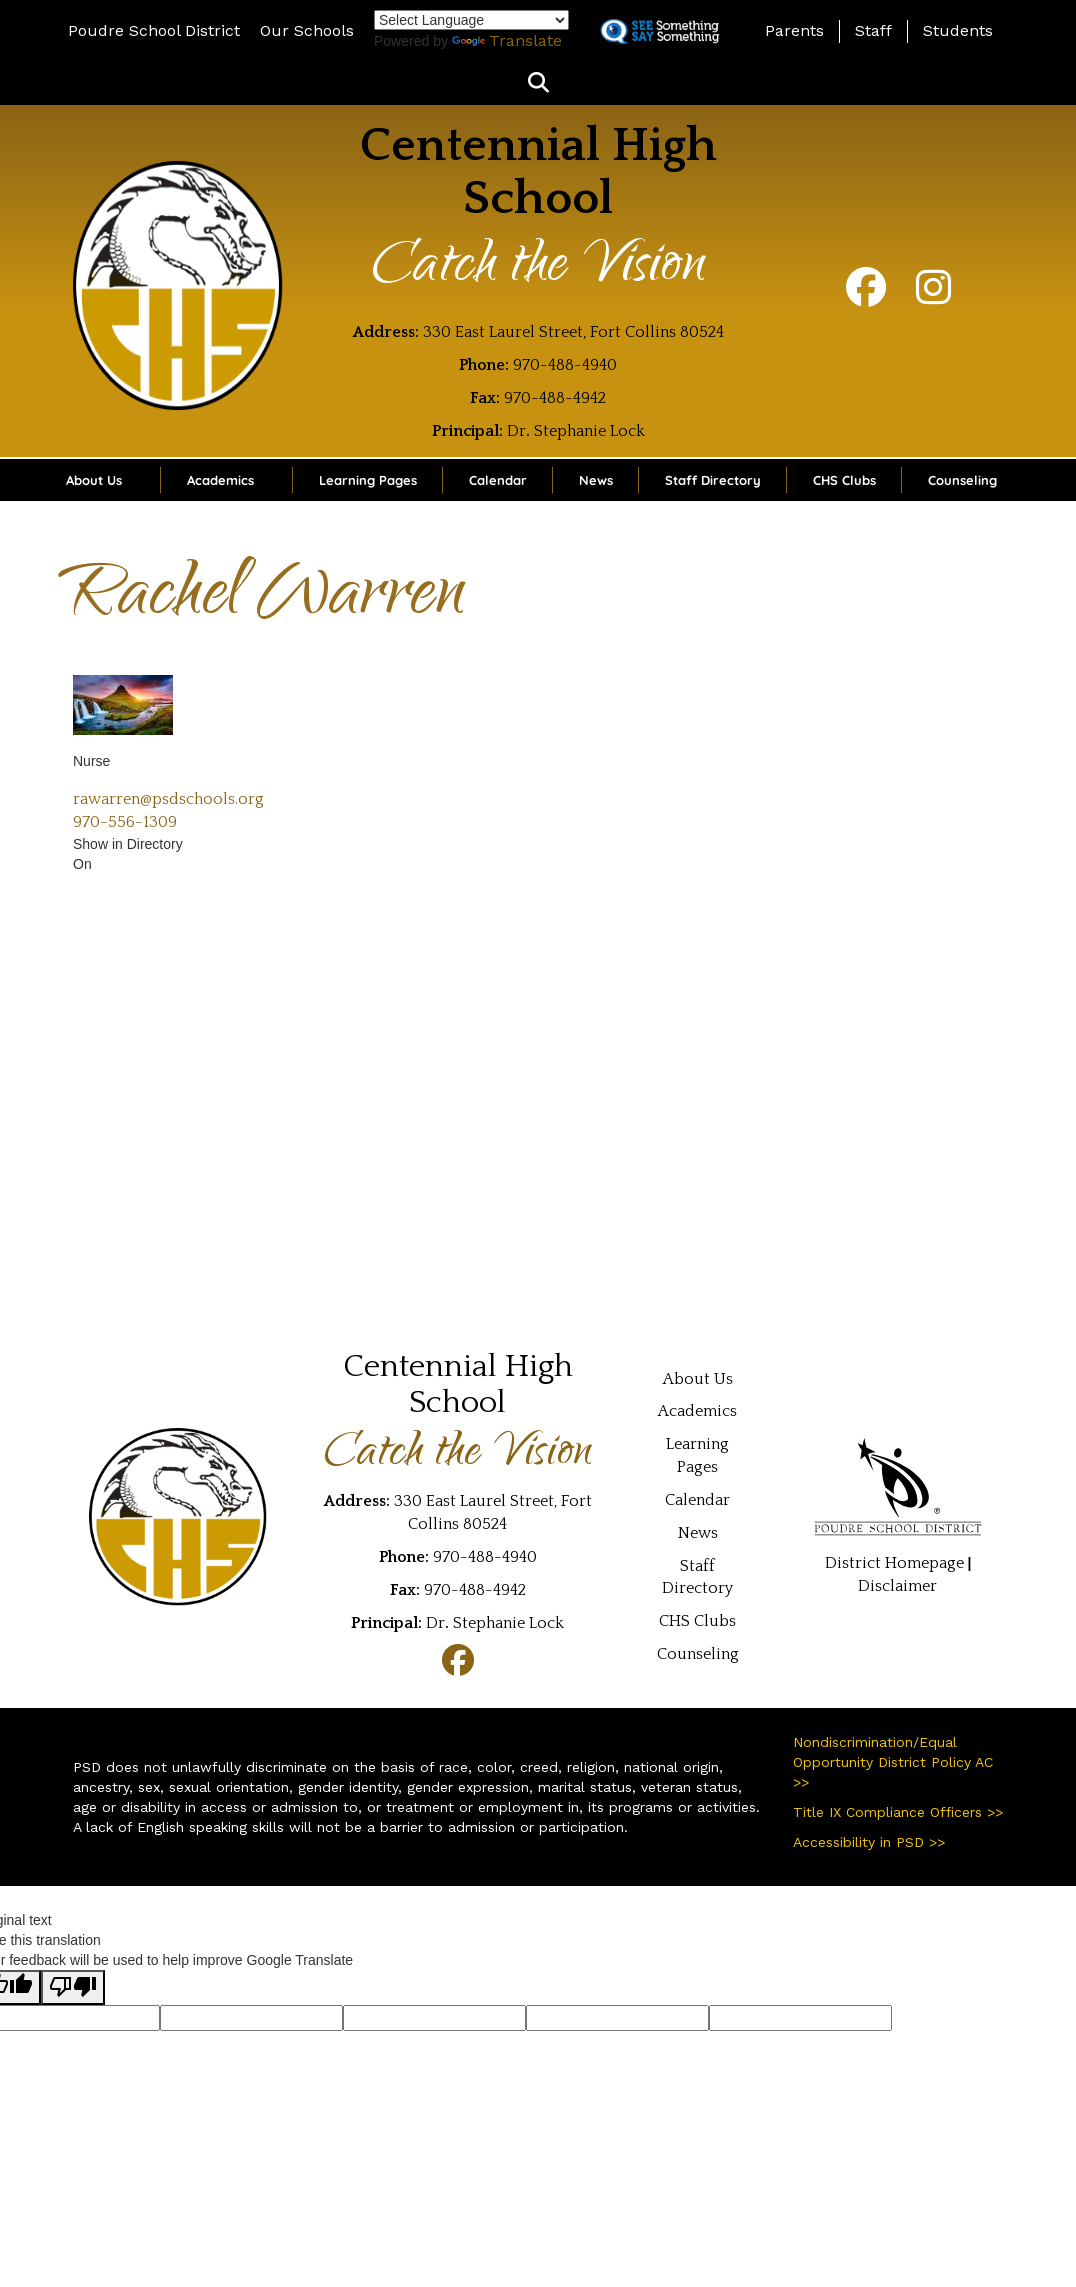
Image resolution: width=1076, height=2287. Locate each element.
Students (958, 30)
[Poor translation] (73, 1987)
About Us (94, 480)
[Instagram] (933, 297)
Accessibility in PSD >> (869, 1842)
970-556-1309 (125, 822)
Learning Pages (368, 480)
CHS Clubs (844, 480)
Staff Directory (713, 480)
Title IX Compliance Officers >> (898, 1812)
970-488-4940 (565, 365)
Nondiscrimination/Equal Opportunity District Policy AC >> (893, 1762)
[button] (538, 83)
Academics (220, 480)
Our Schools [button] (307, 30)
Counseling (962, 480)
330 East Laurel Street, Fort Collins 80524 (573, 332)
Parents (794, 30)
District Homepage (894, 1563)
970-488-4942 (555, 398)
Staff (873, 30)
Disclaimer (897, 1586)
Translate (507, 40)
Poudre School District (154, 30)
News (596, 480)
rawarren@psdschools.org (168, 799)
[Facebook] (866, 297)
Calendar (498, 480)
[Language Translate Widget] (471, 20)
